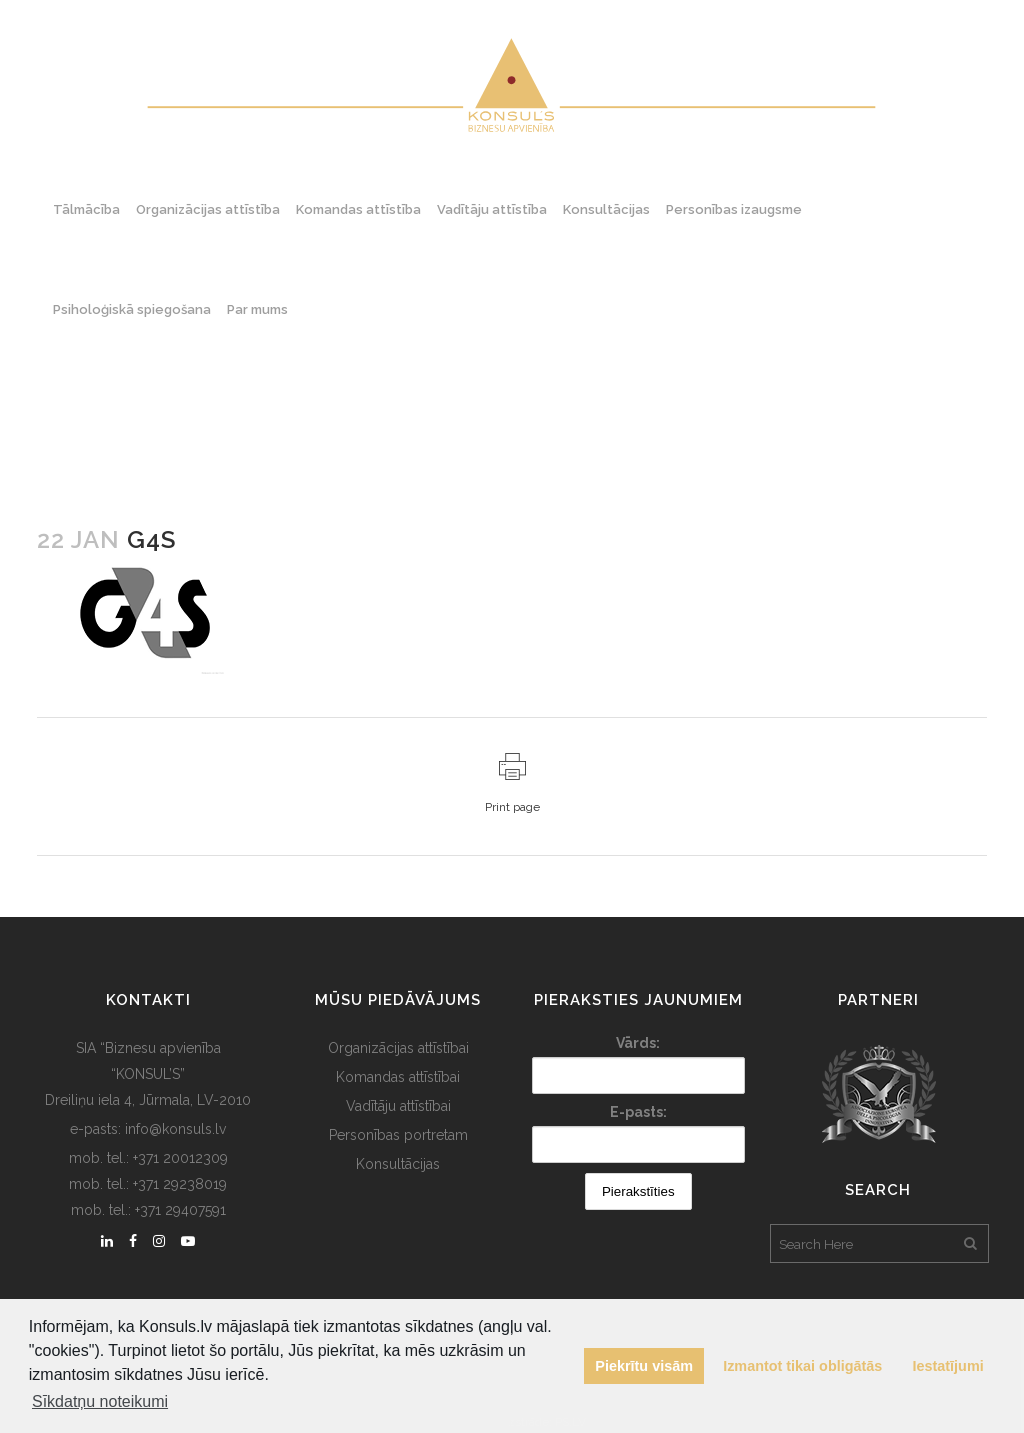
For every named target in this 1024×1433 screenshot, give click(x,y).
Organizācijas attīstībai (398, 1048)
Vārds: (638, 1043)
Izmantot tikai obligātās (802, 1366)
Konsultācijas (398, 1164)
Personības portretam (398, 1135)
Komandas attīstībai (398, 1077)
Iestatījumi (948, 1366)
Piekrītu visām (644, 1366)
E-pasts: (638, 1112)
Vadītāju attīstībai (398, 1106)
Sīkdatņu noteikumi (100, 1401)
